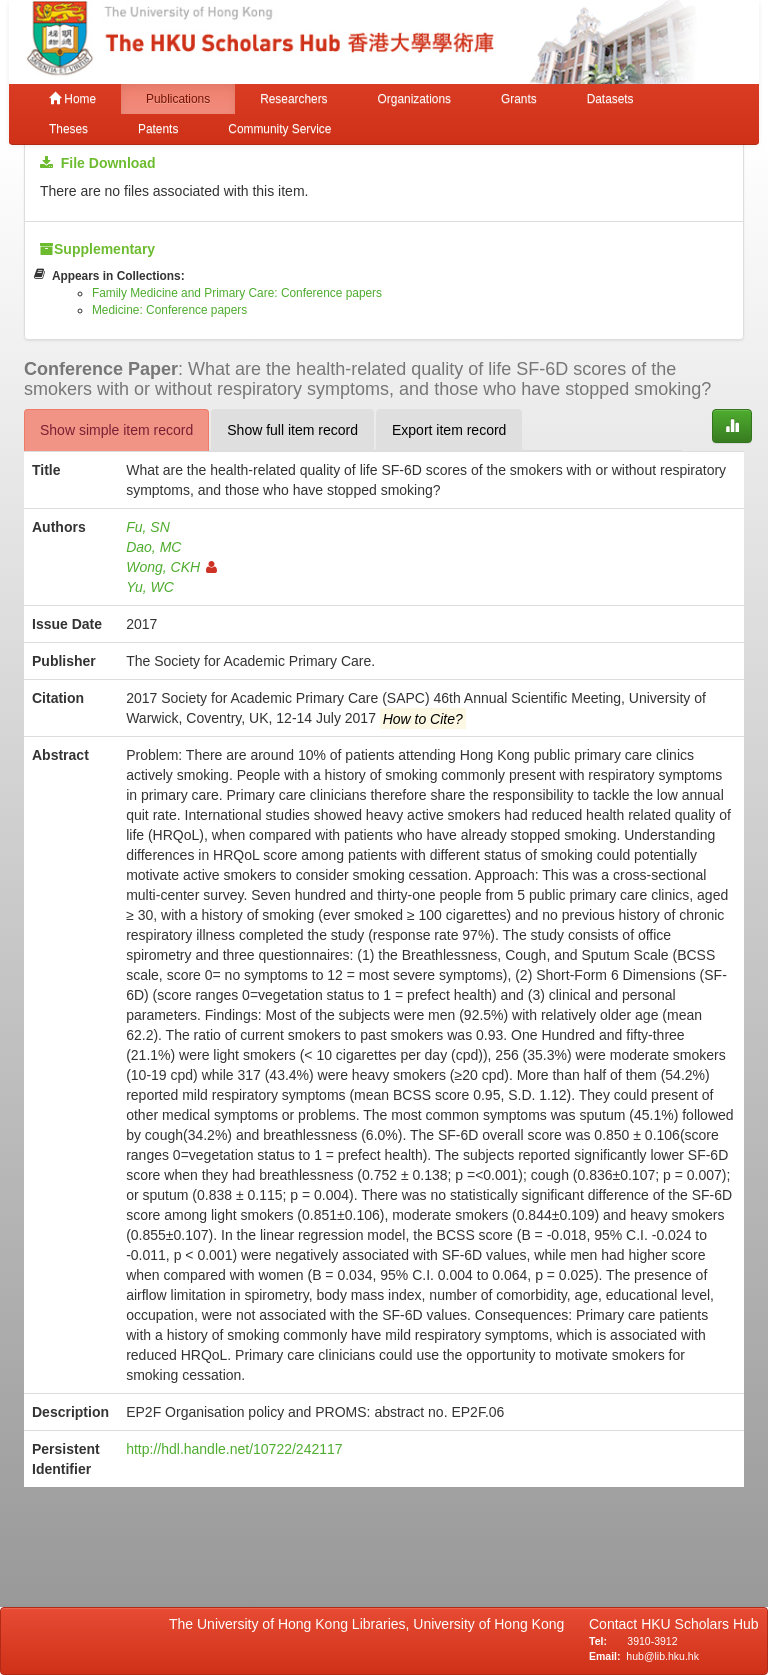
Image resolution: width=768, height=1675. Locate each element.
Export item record (449, 430)
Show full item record (292, 430)
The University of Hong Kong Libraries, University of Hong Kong (370, 1624)
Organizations (414, 99)
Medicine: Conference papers (169, 310)
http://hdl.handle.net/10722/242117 (234, 1449)
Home (72, 99)
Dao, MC (153, 547)
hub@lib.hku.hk (662, 1656)
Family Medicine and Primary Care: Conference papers (237, 293)
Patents (158, 129)
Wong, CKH (171, 567)
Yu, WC (150, 587)
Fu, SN (148, 527)
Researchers (293, 99)
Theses (68, 129)
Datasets (610, 99)
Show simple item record (116, 430)
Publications (178, 99)
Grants (519, 99)
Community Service (279, 129)
